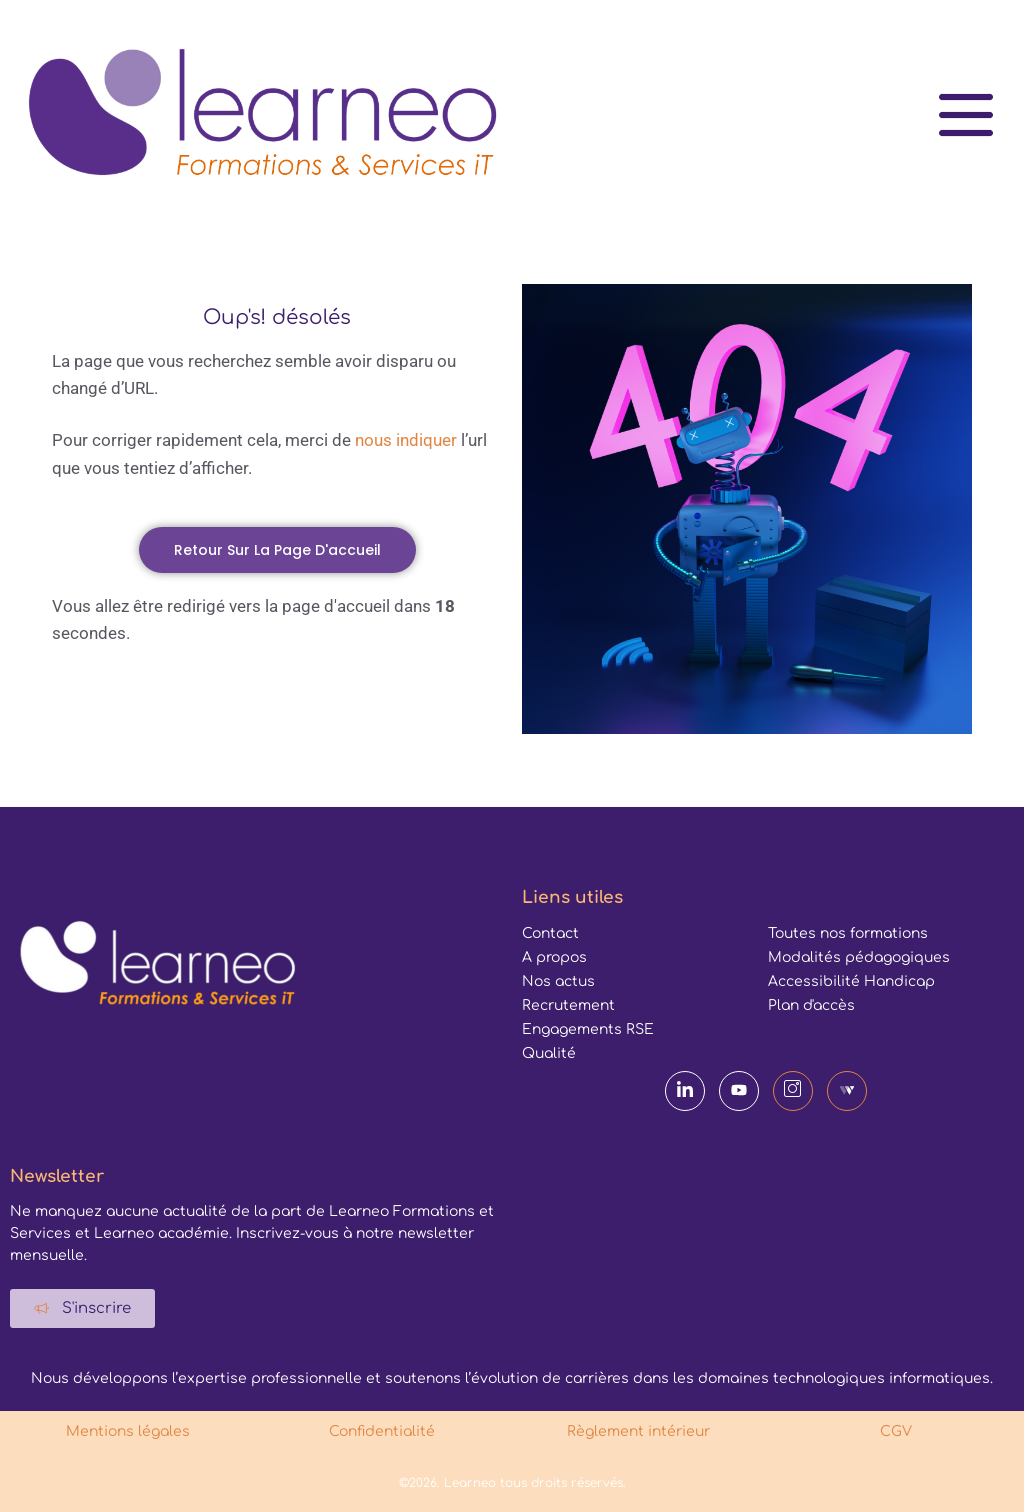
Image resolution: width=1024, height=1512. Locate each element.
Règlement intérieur (640, 1431)
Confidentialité (384, 1431)
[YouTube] (739, 1091)
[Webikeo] (847, 1091)
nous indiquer (406, 440)
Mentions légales (128, 1431)
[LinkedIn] (685, 1091)
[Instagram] (793, 1091)
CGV (896, 1431)
